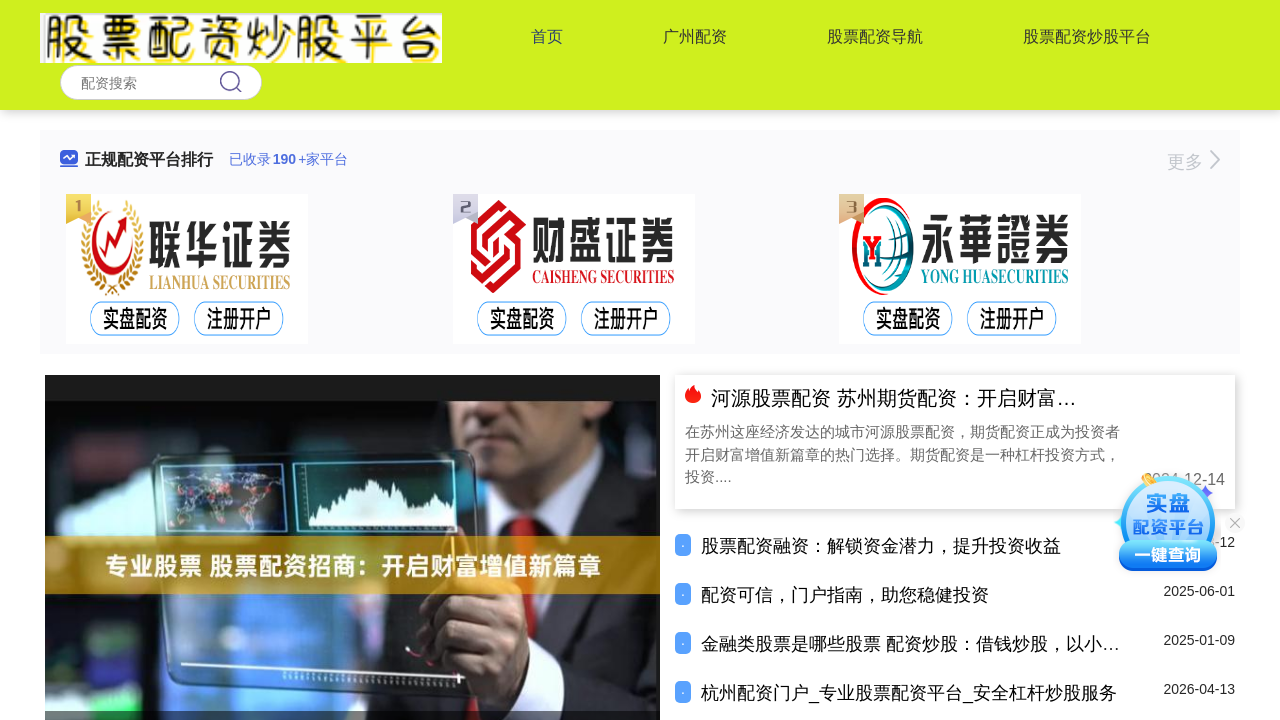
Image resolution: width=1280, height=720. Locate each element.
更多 (1193, 162)
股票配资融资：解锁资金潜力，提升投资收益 (881, 546)
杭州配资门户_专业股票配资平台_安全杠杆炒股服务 (909, 693)
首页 (547, 36)
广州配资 (695, 36)
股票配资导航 (875, 36)
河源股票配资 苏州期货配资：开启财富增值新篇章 (934, 398)
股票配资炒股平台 (1087, 36)
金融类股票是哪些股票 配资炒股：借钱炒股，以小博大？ (928, 644)
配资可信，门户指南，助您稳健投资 (845, 595)
